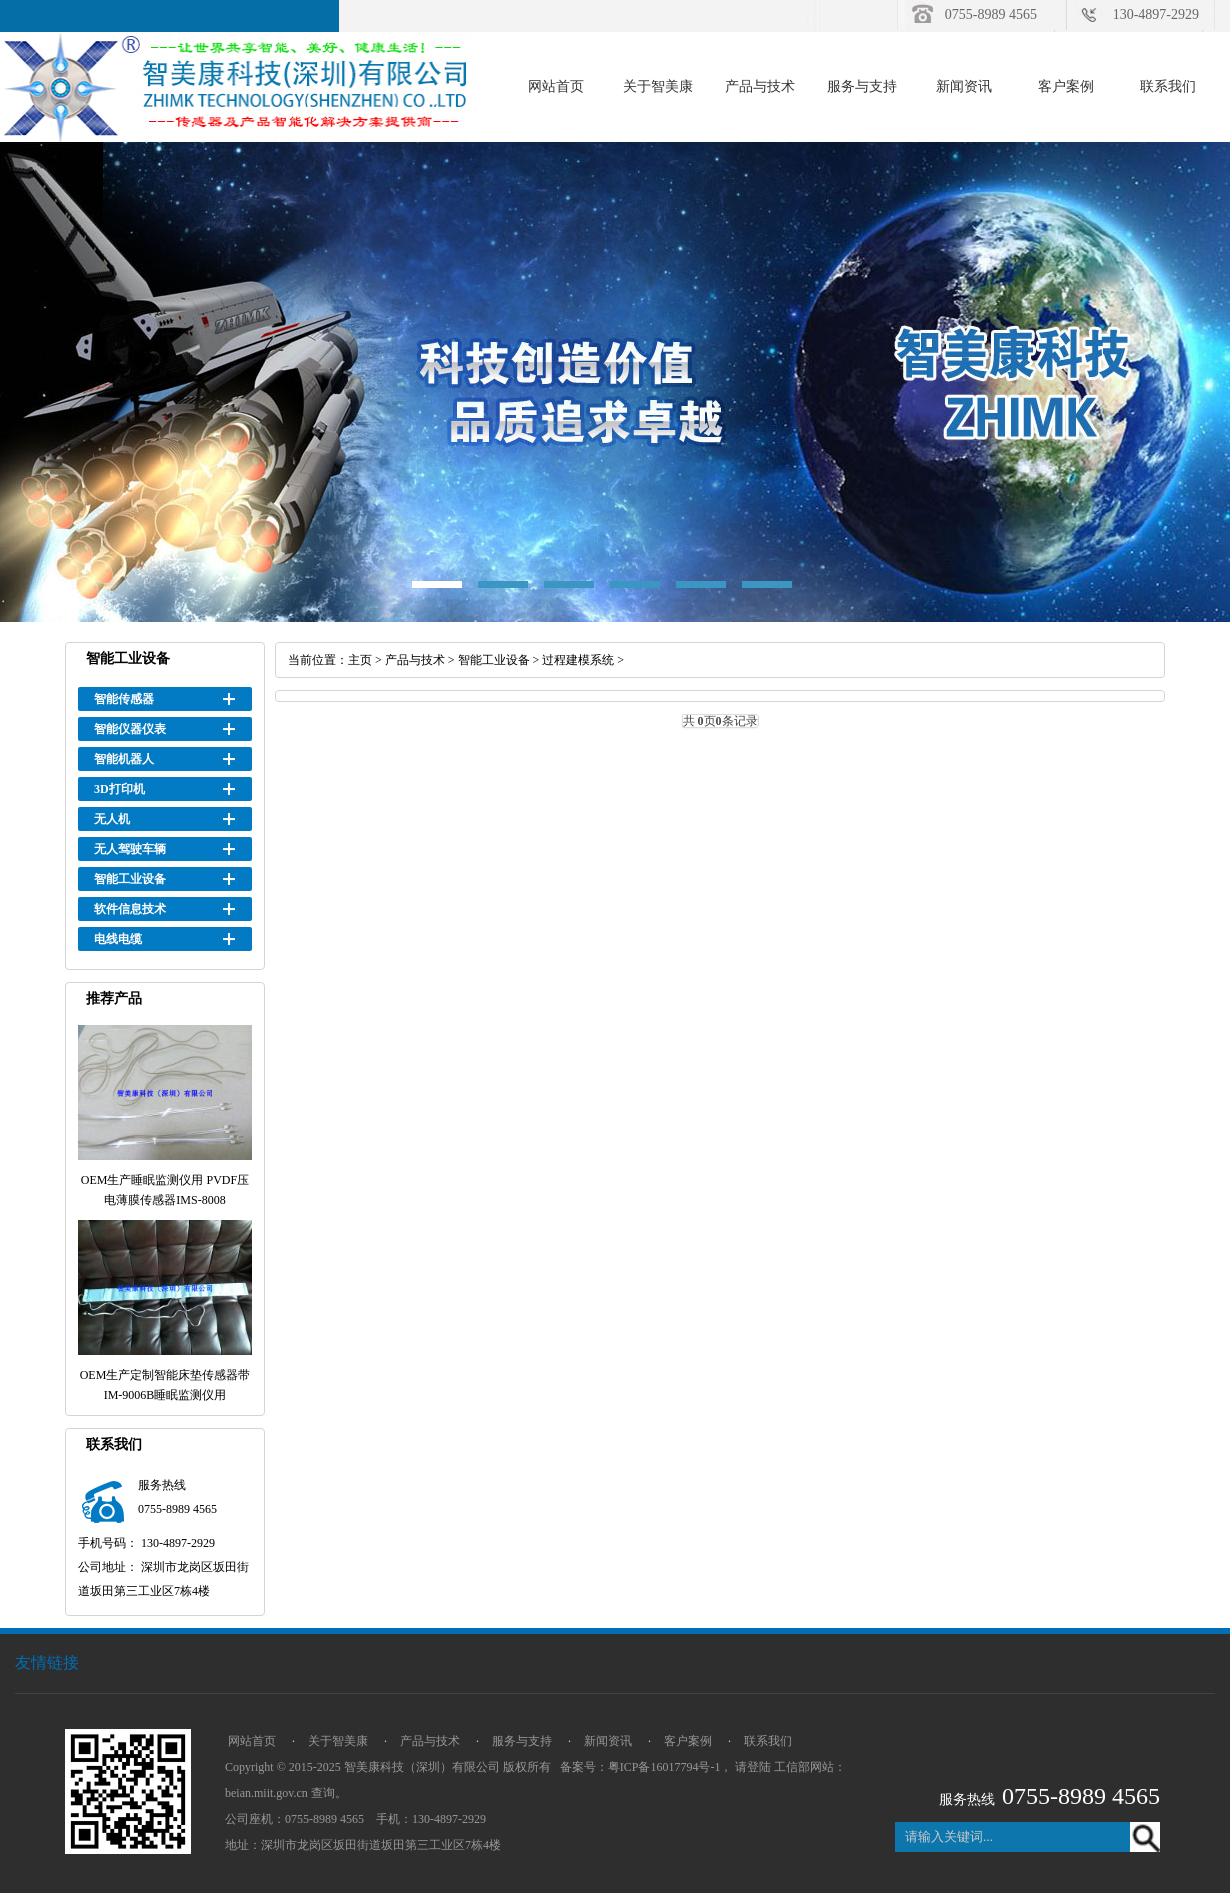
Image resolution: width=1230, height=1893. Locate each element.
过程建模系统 (578, 660)
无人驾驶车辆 (130, 849)
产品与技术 (760, 86)
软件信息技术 (130, 909)
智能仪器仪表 (130, 729)
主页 (360, 660)
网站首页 (556, 86)
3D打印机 (119, 789)
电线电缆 (118, 939)
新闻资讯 (964, 86)
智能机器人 (124, 759)
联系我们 (1168, 86)
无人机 (112, 819)
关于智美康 (658, 86)
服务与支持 (862, 86)
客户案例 (1066, 86)
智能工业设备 (130, 879)
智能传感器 (124, 699)
